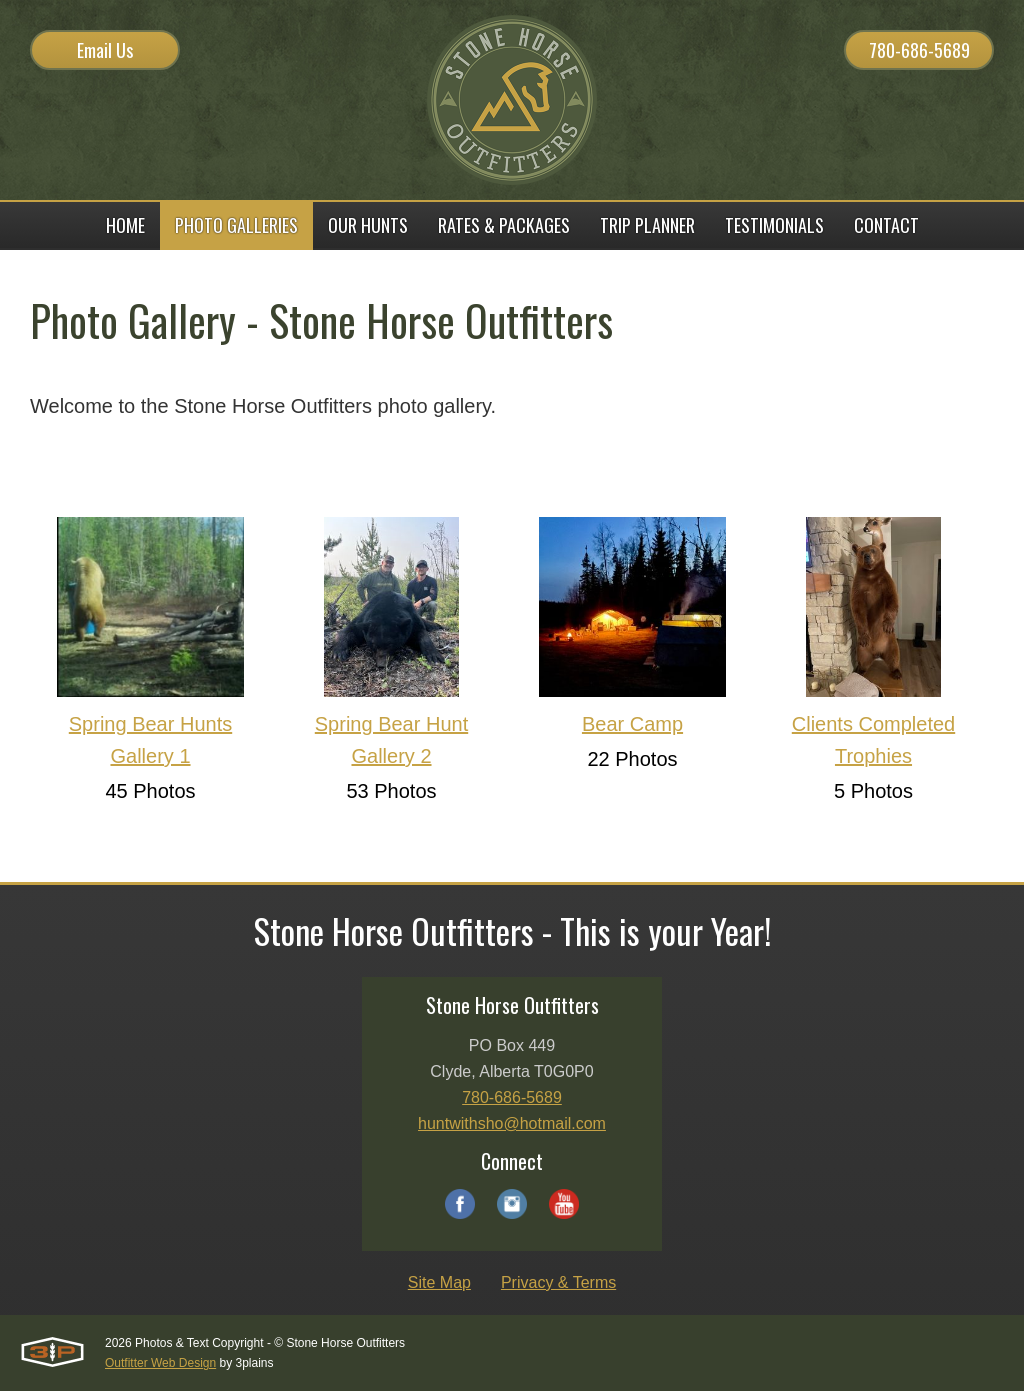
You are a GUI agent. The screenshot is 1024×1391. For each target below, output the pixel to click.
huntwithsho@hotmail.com (512, 1123)
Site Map (439, 1282)
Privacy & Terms (558, 1282)
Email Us (105, 50)
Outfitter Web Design (160, 1363)
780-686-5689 (919, 50)
